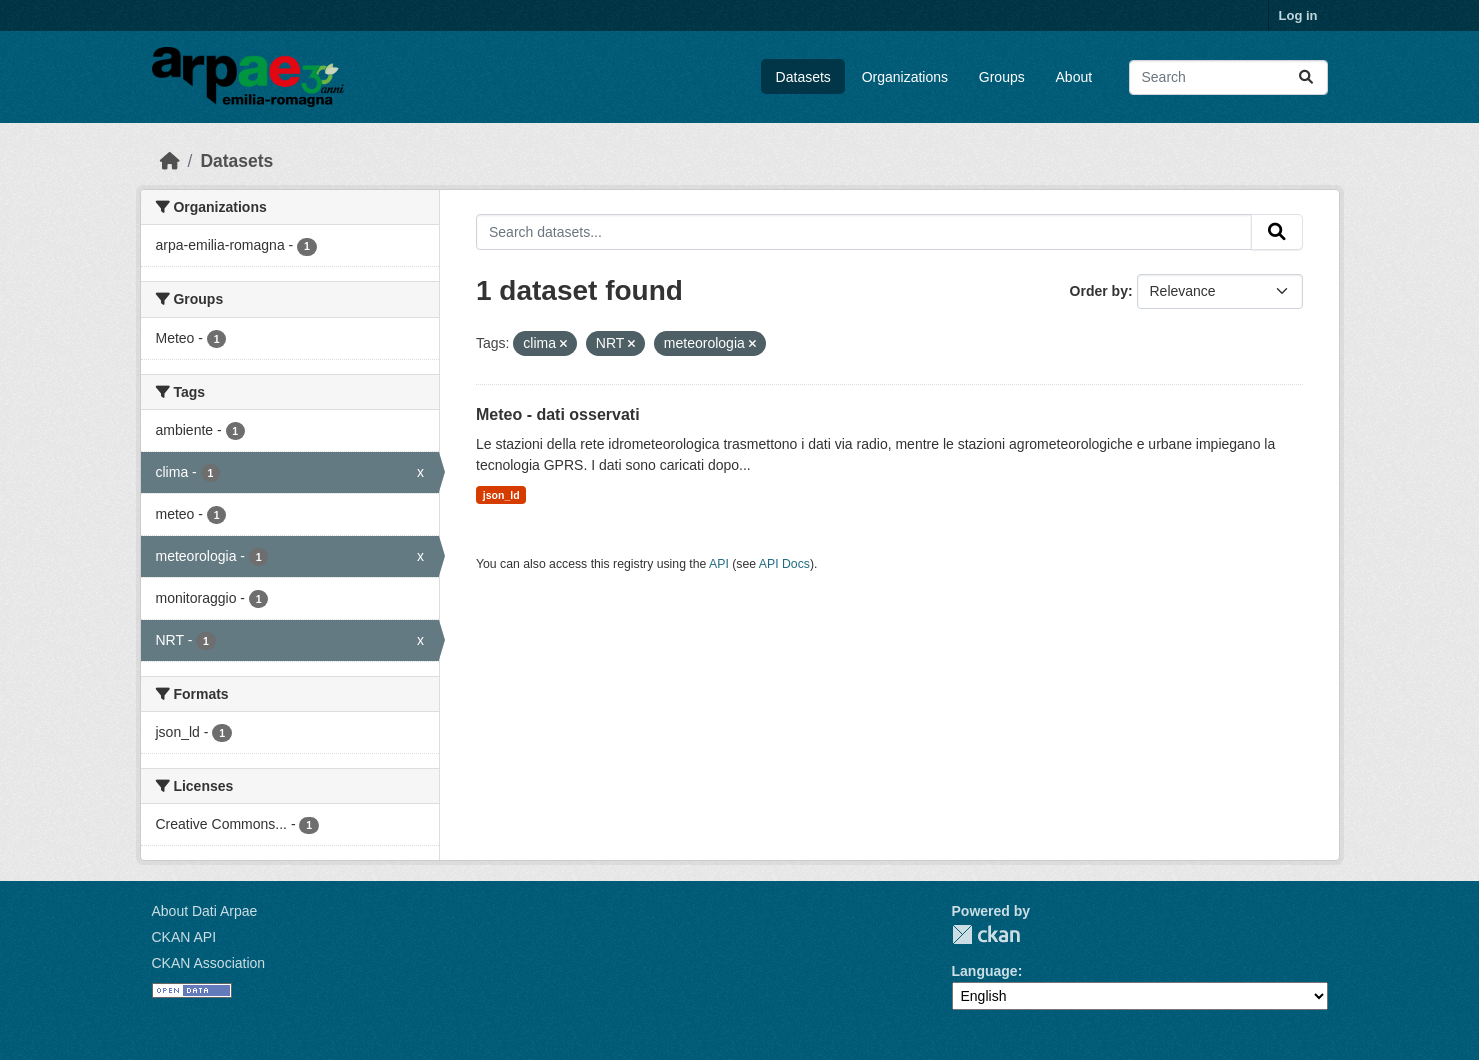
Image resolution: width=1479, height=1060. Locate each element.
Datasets (803, 77)
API (719, 564)
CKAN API (184, 937)
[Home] (170, 161)
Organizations (905, 77)
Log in (1298, 15)
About (1074, 77)
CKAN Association (209, 963)
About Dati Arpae (205, 911)
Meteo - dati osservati (558, 414)
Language (985, 971)
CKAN (986, 934)
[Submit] (1306, 77)
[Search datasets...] (1228, 77)
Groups (1002, 77)
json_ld (501, 495)
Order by (1099, 291)
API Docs (784, 564)
